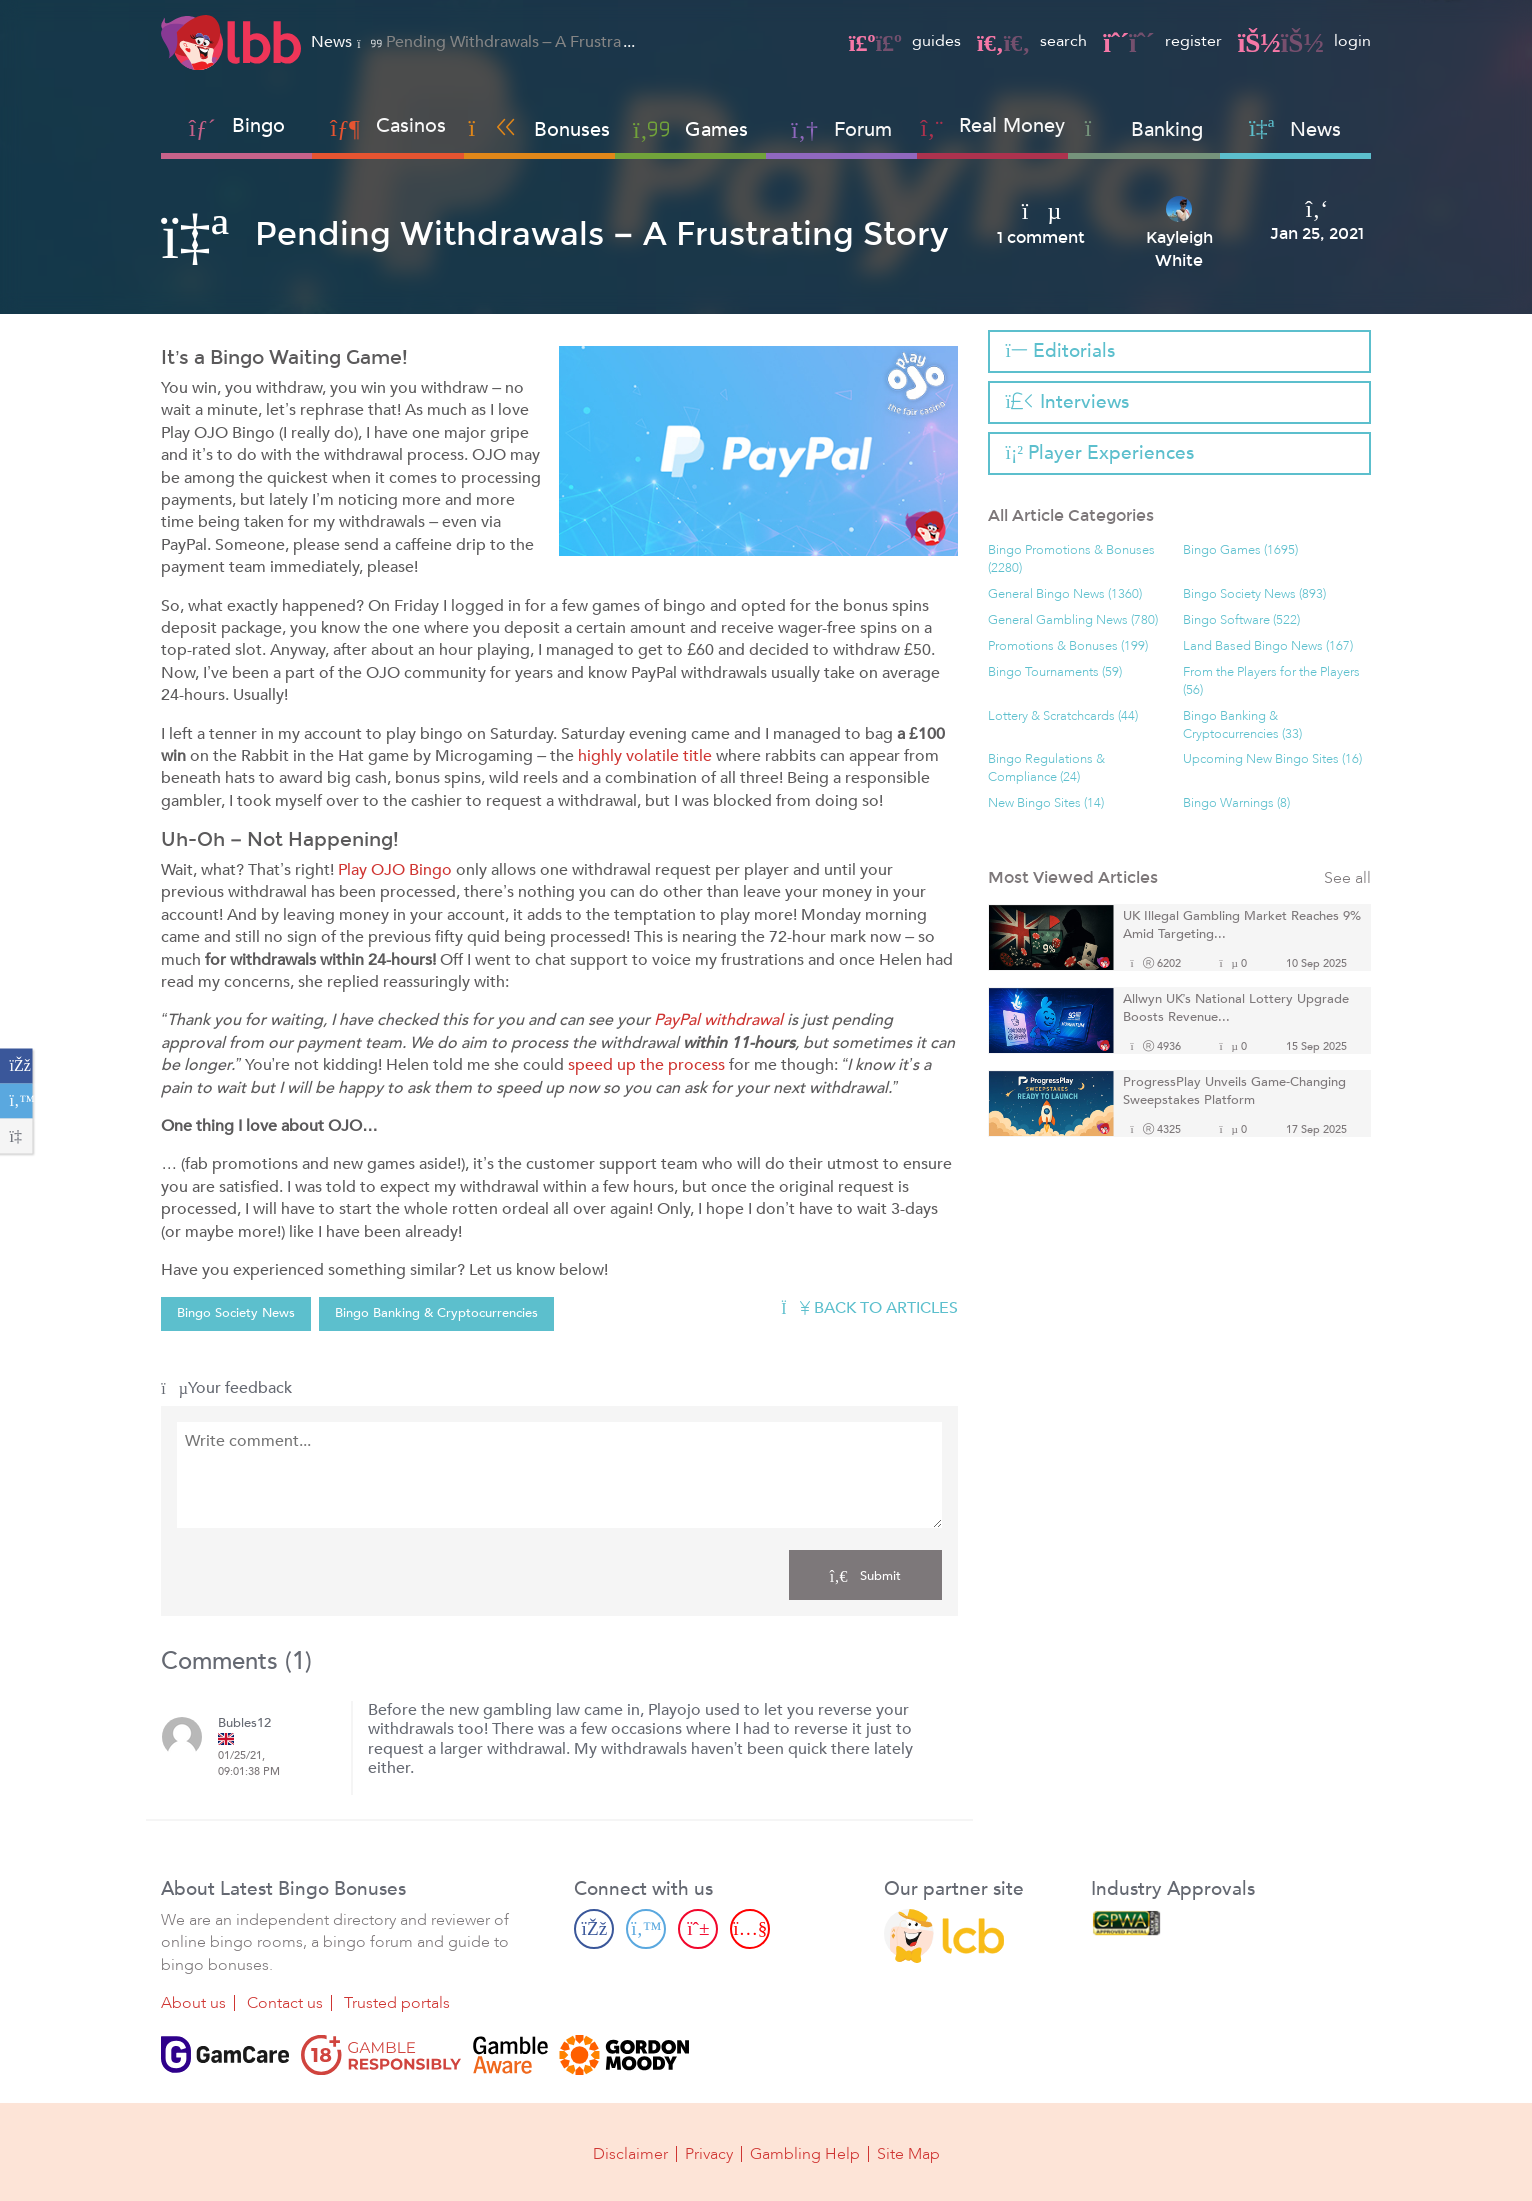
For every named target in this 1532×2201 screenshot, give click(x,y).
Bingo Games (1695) (1240, 550)
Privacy (709, 2153)
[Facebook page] (594, 1928)
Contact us (285, 2003)
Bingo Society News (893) (1254, 594)
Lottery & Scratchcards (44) (1063, 716)
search (1032, 41)
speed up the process (646, 1065)
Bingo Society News (236, 1313)
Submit (865, 1575)
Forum (841, 129)
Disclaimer (630, 2153)
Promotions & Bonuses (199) (1068, 646)
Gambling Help (805, 2153)
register (1162, 41)
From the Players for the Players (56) (1271, 681)
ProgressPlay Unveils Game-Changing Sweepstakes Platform (1234, 1091)
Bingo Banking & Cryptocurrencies (436, 1313)
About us (193, 2003)
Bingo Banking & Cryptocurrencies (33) (1242, 725)
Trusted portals (397, 2003)
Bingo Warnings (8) (1236, 803)
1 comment (1041, 238)
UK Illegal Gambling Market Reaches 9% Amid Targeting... (1242, 925)
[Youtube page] (750, 1928)
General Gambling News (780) (1073, 620)
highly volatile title (645, 756)
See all (1347, 878)
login (1304, 41)
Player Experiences (1100, 453)
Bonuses (539, 129)
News (1295, 129)
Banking (1144, 129)
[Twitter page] (646, 1928)
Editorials (1060, 351)
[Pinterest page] (698, 1928)
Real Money (1012, 125)
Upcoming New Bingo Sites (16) (1272, 759)
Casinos (411, 125)
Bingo (258, 125)
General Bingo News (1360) (1065, 594)
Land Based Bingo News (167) (1268, 646)
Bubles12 (244, 1723)
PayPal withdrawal (718, 1020)
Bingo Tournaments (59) (1055, 672)
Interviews (1067, 402)
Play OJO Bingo (395, 870)
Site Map (908, 2153)
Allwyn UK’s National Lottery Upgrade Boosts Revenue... (1236, 1008)
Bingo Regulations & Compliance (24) (1046, 768)
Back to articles (869, 1308)
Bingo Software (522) (1241, 620)
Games (690, 129)
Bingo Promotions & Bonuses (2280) (1071, 559)
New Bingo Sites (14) (1046, 803)
